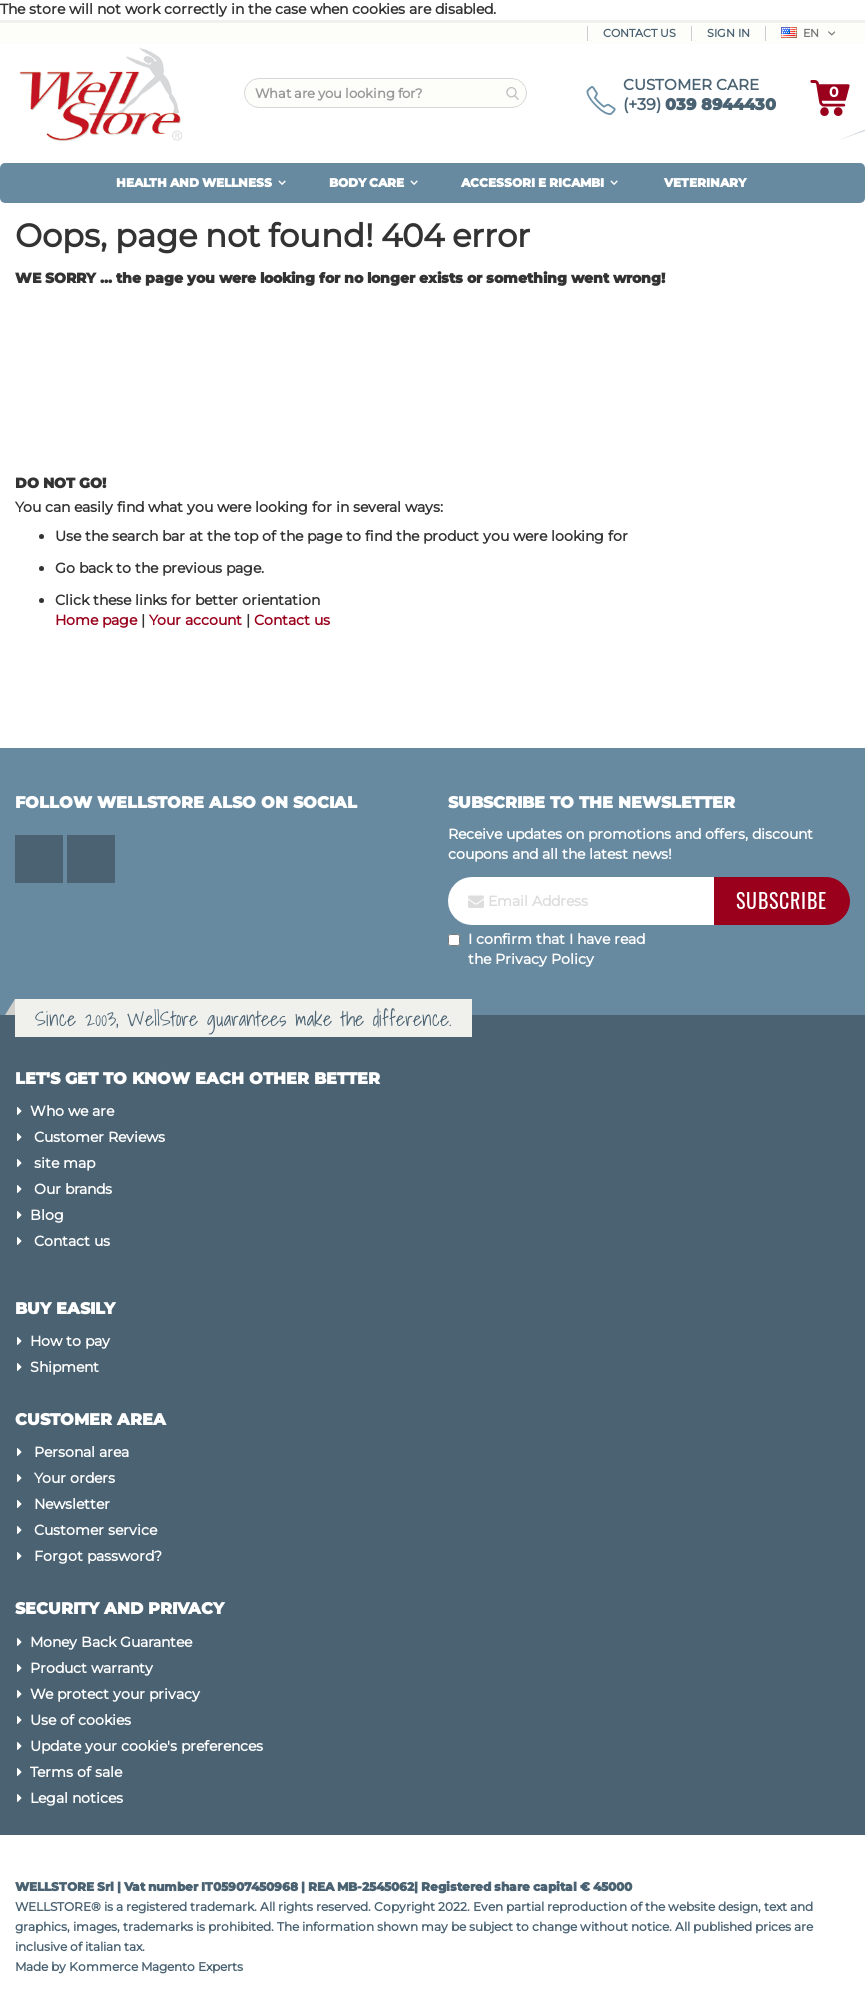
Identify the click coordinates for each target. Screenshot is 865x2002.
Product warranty (91, 1668)
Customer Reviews (99, 1137)
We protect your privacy (115, 1694)
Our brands (73, 1189)
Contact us (292, 620)
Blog (47, 1215)
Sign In (728, 33)
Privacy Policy (544, 959)
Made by (42, 1966)
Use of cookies (80, 1720)
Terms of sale (76, 1772)
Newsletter (72, 1504)
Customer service (95, 1530)
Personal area (81, 1452)
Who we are (72, 1111)
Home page (96, 620)
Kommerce (103, 1966)
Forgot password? (98, 1556)
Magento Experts (192, 1966)
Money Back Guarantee (111, 1642)
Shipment (64, 1367)
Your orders (74, 1478)
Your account (195, 620)
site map (64, 1163)
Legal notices (76, 1798)
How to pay (70, 1341)
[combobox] (385, 93)
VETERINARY (705, 182)
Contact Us (639, 33)
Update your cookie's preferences (146, 1746)
